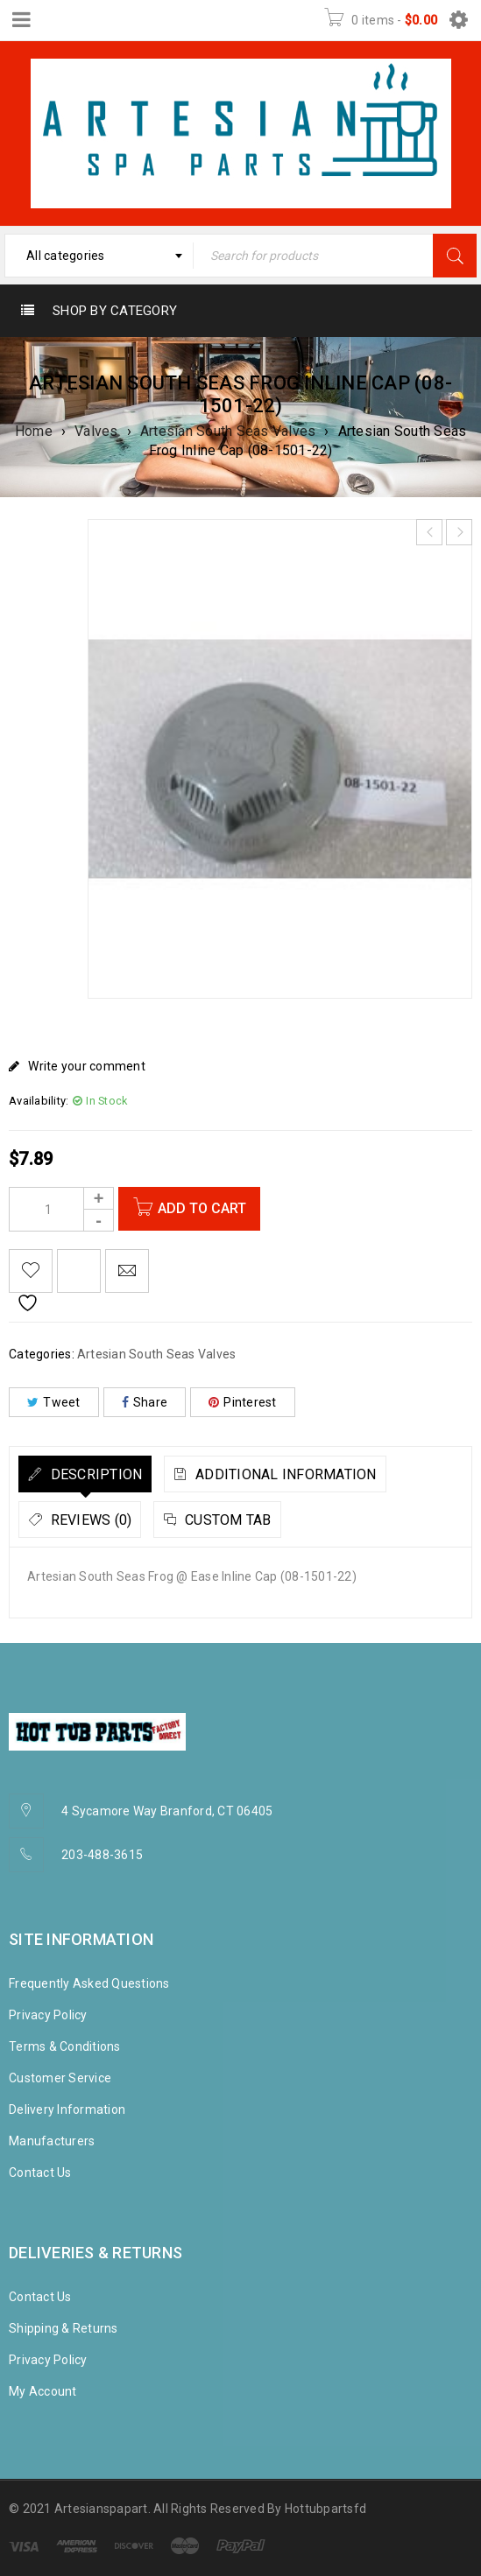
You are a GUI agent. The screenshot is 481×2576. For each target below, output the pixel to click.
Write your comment (86, 1066)
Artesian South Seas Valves (228, 431)
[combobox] (99, 255)
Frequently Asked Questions (89, 1983)
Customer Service (60, 2078)
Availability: (38, 1100)
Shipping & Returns (63, 2328)
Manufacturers (52, 2141)
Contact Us (40, 2172)
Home (34, 431)
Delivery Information (67, 2109)
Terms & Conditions (65, 2046)
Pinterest (243, 1402)
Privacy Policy (48, 2015)
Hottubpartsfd (325, 2509)
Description (94, 1474)
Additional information (284, 1474)
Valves (96, 431)
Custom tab (226, 1520)
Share (145, 1402)
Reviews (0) (88, 1520)
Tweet (54, 1402)
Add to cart (205, 1208)
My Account (43, 2391)
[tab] (85, 1474)
